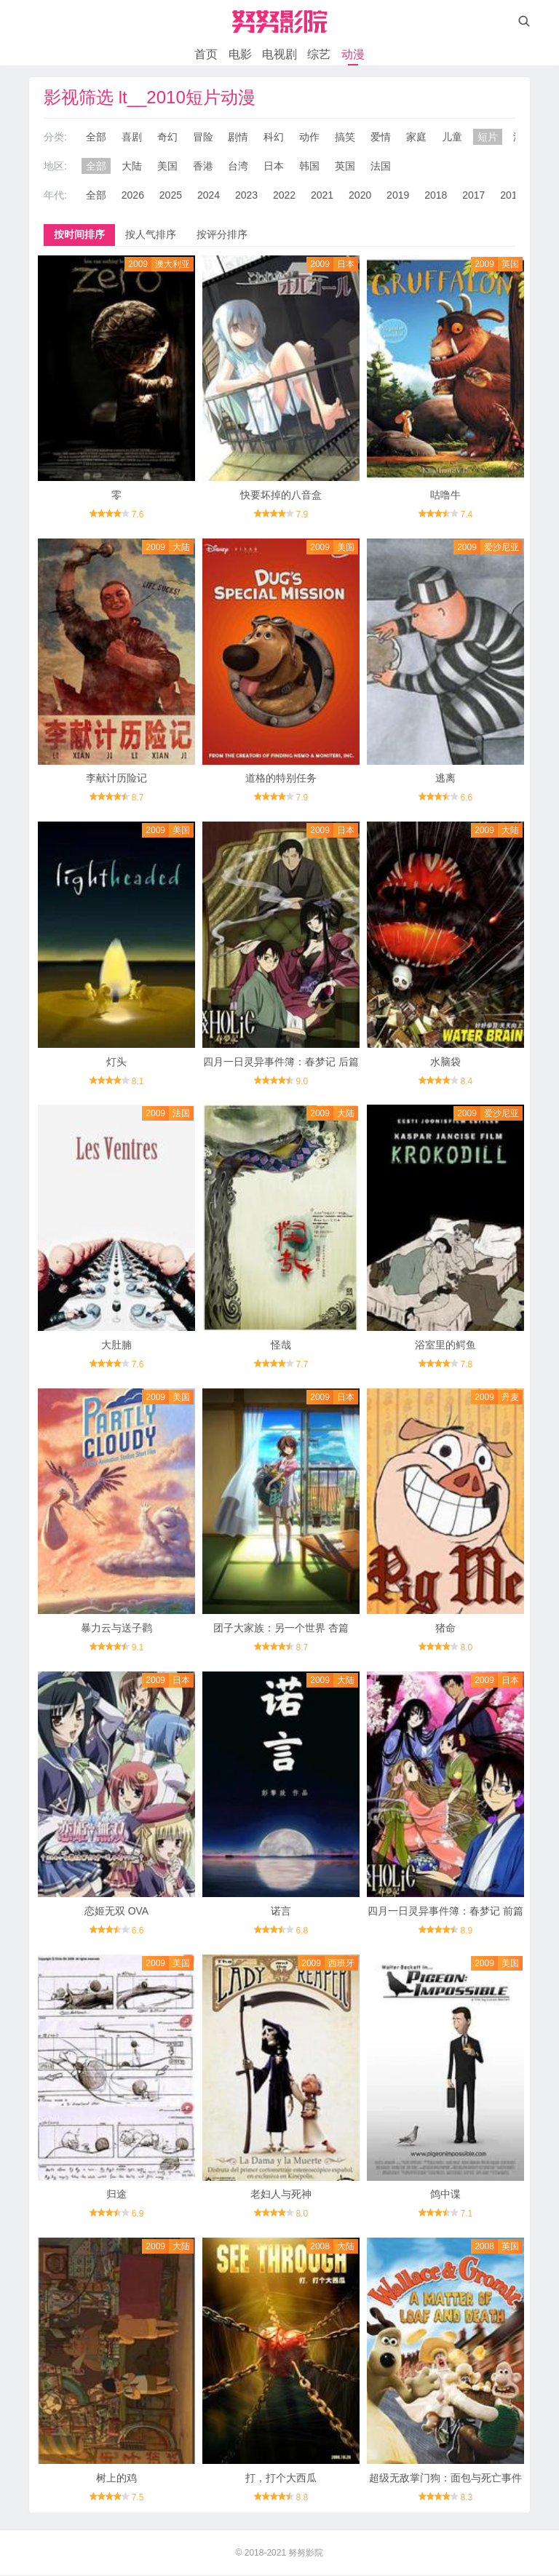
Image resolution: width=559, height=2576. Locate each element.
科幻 (273, 137)
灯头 (116, 1062)
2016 (511, 195)
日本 (273, 166)
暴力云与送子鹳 (116, 1628)
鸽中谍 (445, 2195)
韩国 (309, 166)
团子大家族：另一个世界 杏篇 (281, 1628)
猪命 (445, 1628)
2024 (208, 195)
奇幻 (167, 137)
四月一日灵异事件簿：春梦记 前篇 (445, 1911)
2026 (133, 195)
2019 (397, 195)
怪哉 (281, 1345)
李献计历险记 (116, 778)
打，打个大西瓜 (281, 2478)
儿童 (452, 137)
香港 (203, 166)
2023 (246, 195)
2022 (284, 195)
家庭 (416, 137)
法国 (380, 166)
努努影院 (305, 2553)
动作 (309, 137)
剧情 (238, 137)
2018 (435, 195)
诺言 (281, 1911)
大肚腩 (116, 1345)
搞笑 (345, 137)
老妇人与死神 (281, 2195)
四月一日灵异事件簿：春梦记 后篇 (281, 1062)
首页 (206, 54)
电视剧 (279, 54)
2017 (473, 195)
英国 (345, 166)
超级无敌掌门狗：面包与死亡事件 (445, 2478)
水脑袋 (445, 1062)
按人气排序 (150, 234)
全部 (96, 137)
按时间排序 (79, 234)
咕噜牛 (445, 495)
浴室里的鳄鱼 (445, 1345)
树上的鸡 (116, 2478)
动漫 (353, 54)
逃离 (445, 778)
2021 (322, 195)
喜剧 (132, 137)
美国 (167, 166)
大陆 (132, 166)
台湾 (238, 166)
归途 (116, 2195)
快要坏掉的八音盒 (281, 495)
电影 (240, 54)
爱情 (380, 137)
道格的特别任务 (281, 778)
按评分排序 (222, 234)
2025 (170, 195)
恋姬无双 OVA (116, 1911)
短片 (487, 137)
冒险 (203, 137)
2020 (360, 195)
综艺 (318, 54)
